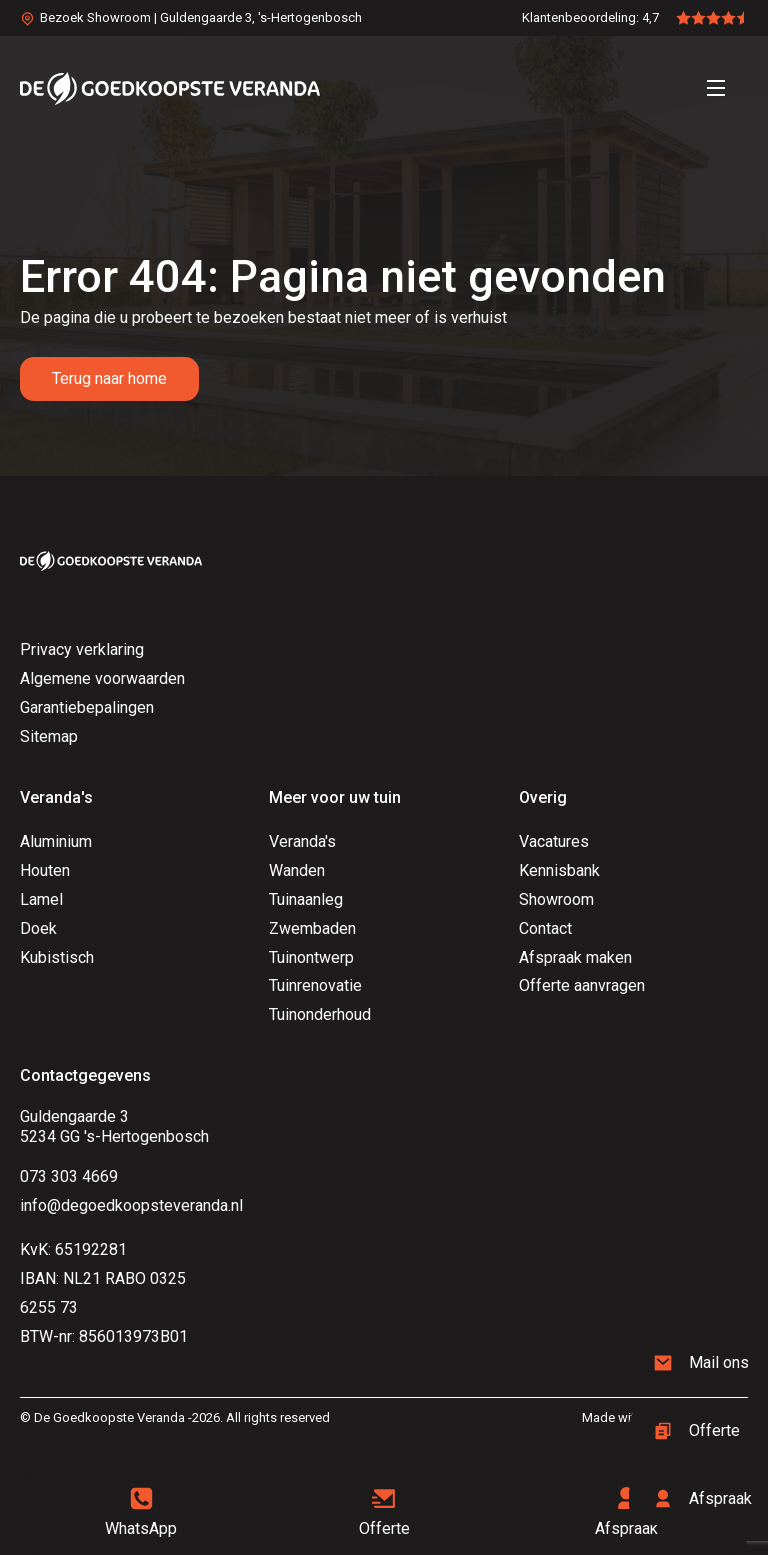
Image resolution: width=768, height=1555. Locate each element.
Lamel (41, 899)
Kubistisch (57, 957)
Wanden (297, 870)
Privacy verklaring (82, 649)
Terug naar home (109, 378)
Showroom (556, 899)
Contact (545, 928)
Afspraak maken (575, 957)
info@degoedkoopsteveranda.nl (131, 1205)
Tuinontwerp (311, 957)
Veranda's (302, 841)
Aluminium (56, 841)
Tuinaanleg (306, 899)
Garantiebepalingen (87, 707)
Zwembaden (312, 928)
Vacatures (554, 841)
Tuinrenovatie (315, 985)
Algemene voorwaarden (102, 678)
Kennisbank (559, 870)
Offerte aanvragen (582, 985)
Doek (38, 928)
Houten (45, 870)
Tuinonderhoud (320, 1014)
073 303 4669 (69, 1176)
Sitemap (49, 736)
